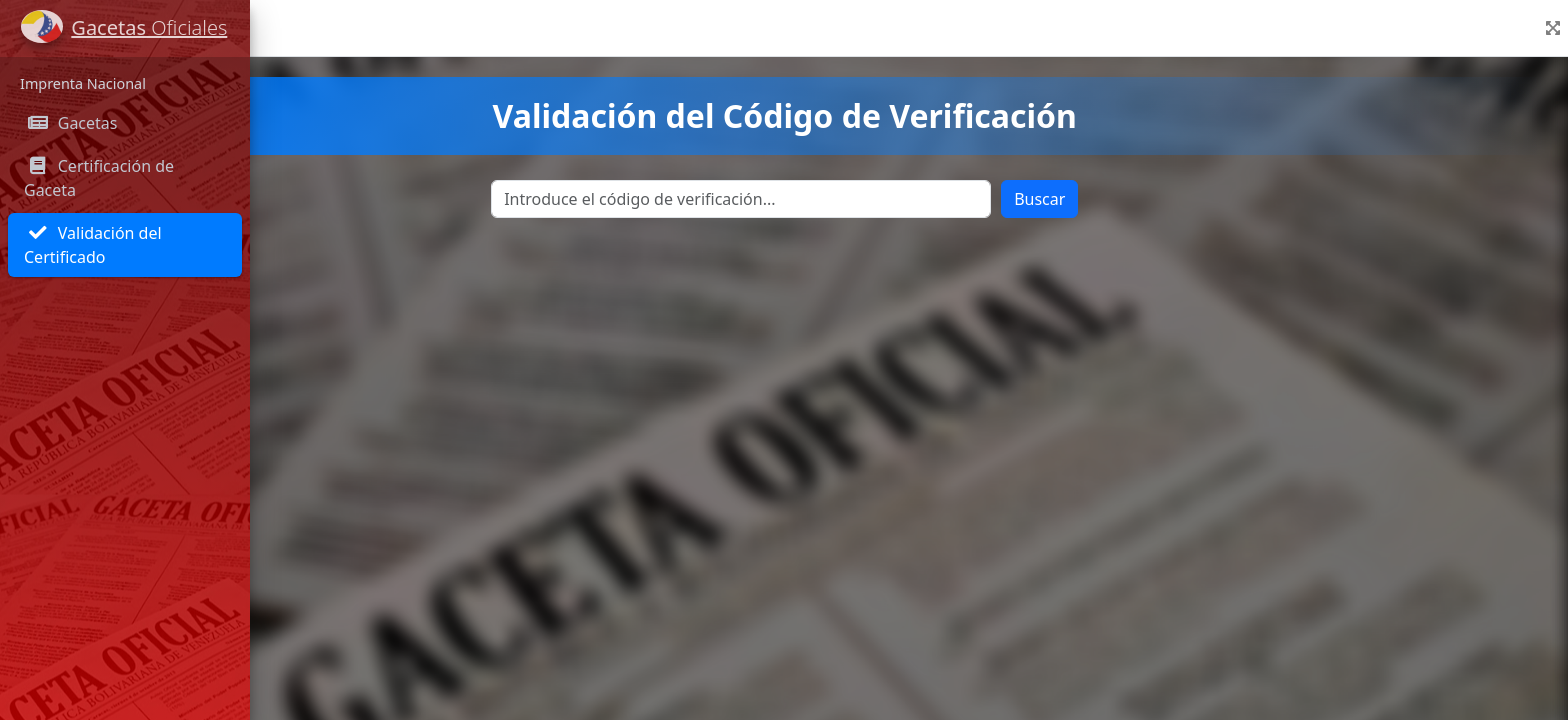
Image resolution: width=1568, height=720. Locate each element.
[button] (1553, 28)
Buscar (1163, 199)
